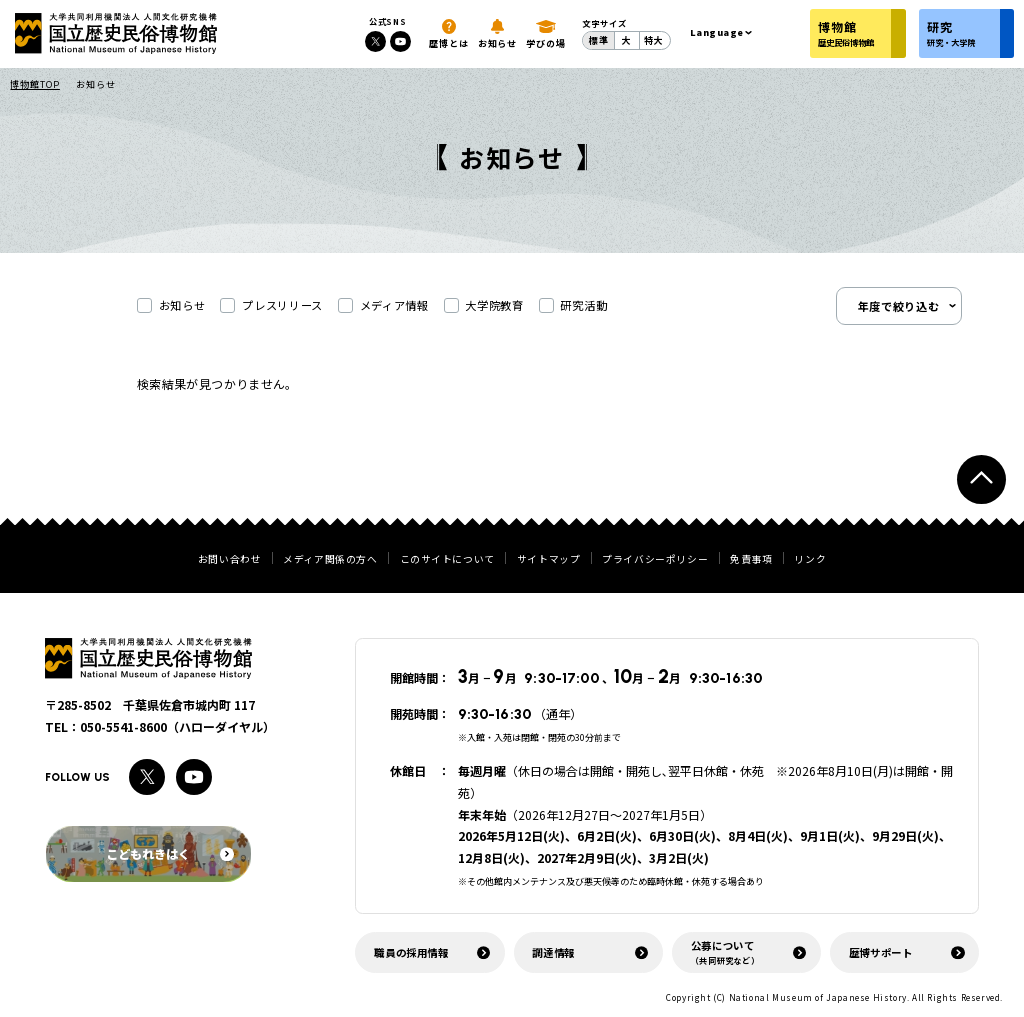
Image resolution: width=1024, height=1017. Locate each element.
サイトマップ (549, 560)
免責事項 (751, 560)
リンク (810, 560)
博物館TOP (34, 84)
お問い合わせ (230, 560)
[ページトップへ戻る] (981, 479)
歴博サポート (881, 952)
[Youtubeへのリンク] (400, 41)
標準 (599, 40)
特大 (654, 40)
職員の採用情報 (411, 952)
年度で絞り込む (899, 306)
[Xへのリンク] (375, 41)
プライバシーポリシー (655, 560)
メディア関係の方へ (330, 560)
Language (717, 32)
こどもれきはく (169, 853)
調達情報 (553, 952)
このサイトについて (447, 560)
